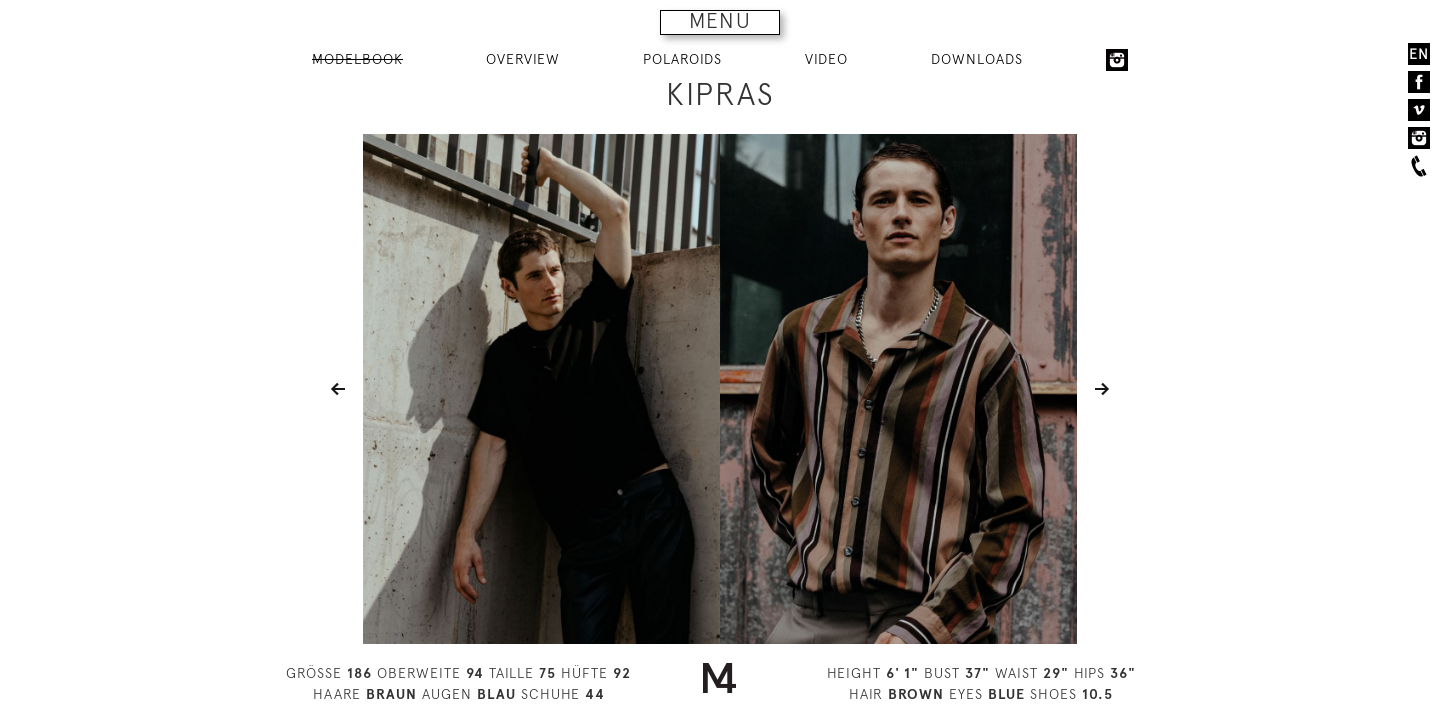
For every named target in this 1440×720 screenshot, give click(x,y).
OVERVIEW (523, 59)
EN (1419, 54)
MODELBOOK (357, 59)
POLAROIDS (682, 59)
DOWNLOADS (977, 59)
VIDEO (826, 59)
